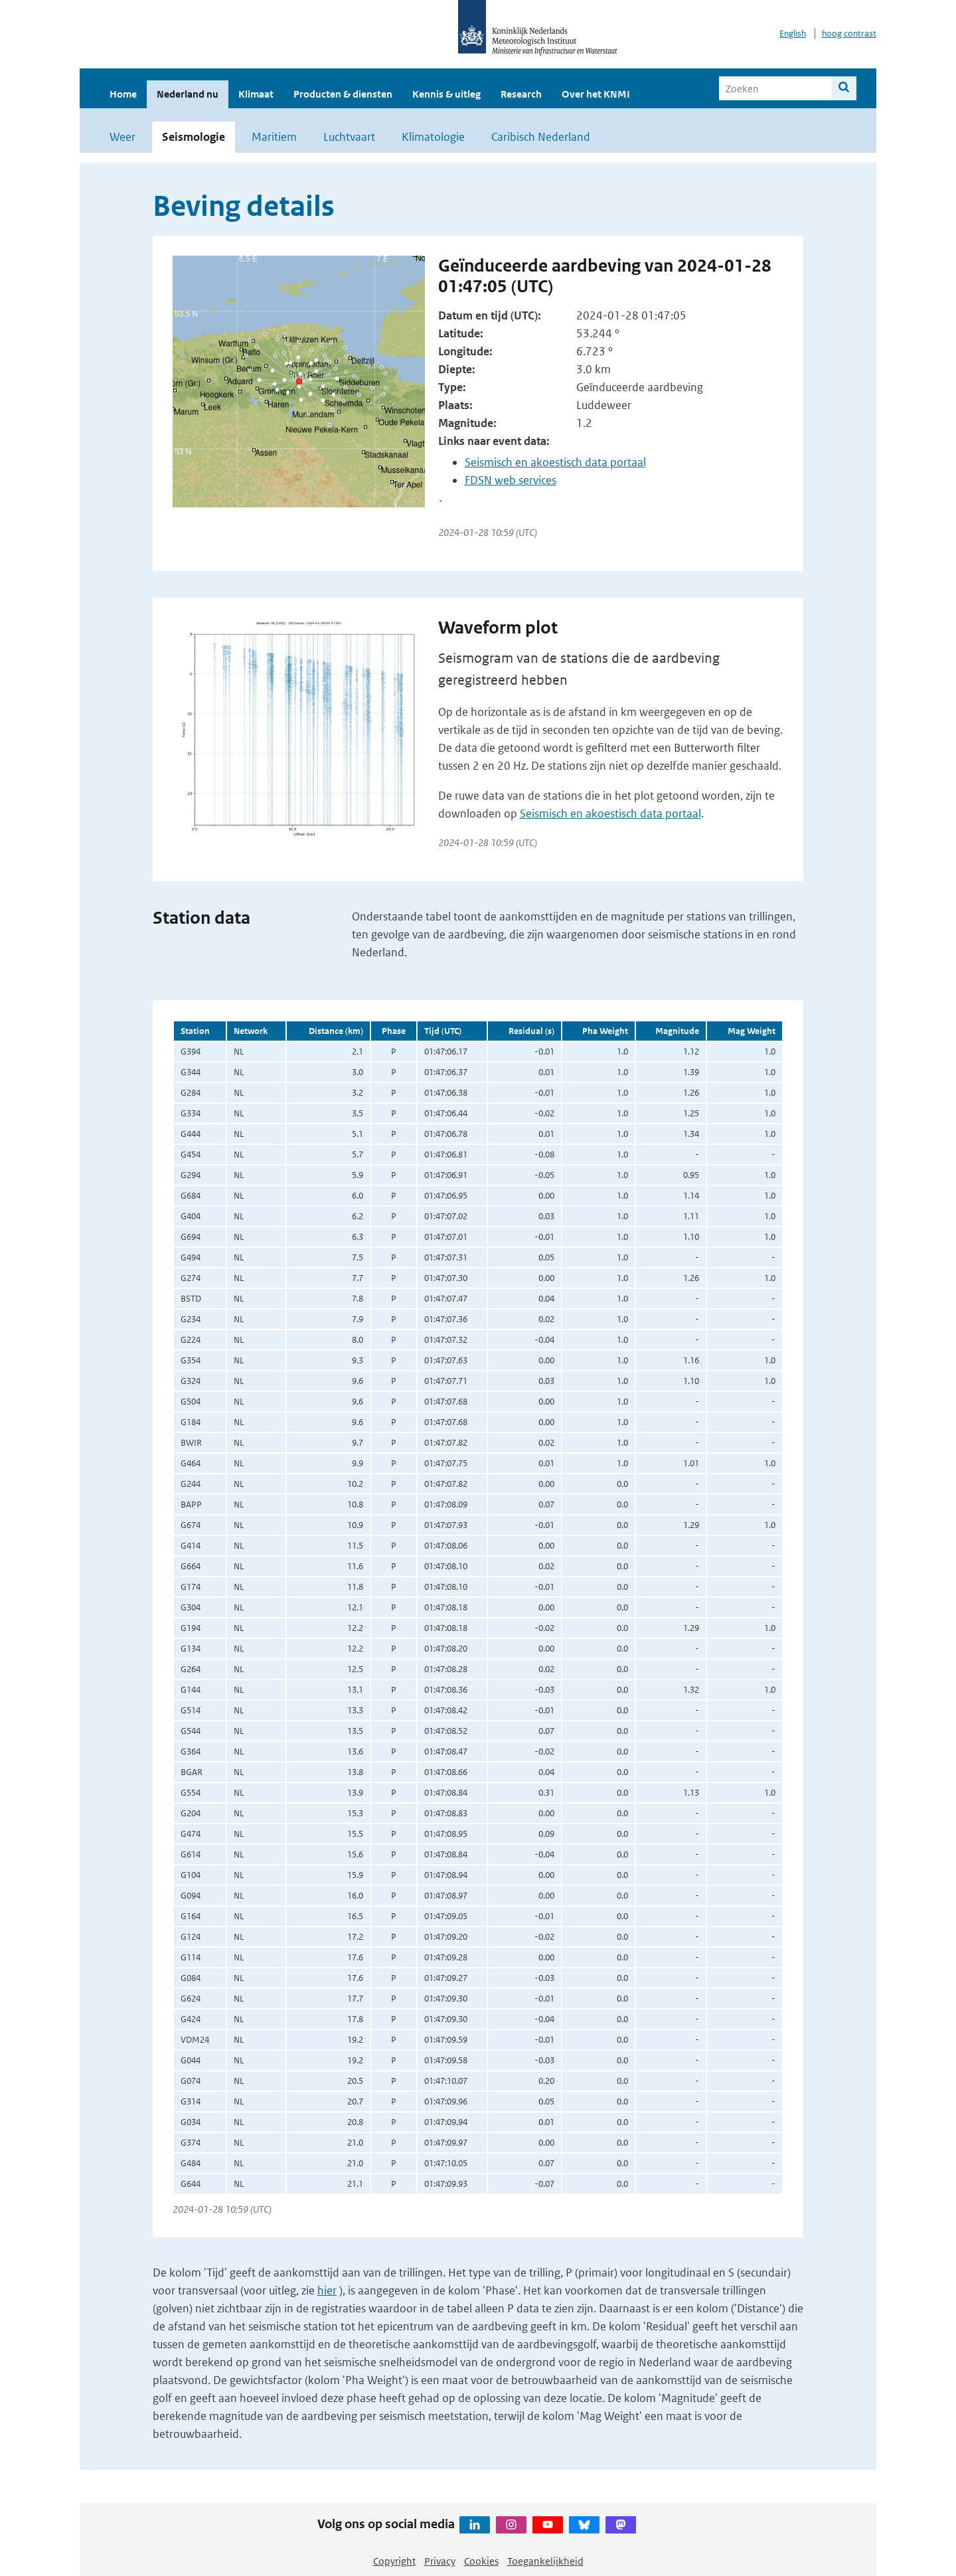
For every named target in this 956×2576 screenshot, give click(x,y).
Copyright (394, 2561)
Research (521, 94)
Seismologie (193, 136)
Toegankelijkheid (545, 2561)
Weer (122, 136)
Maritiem (274, 136)
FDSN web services (510, 480)
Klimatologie (433, 136)
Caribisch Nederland (540, 136)
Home (123, 94)
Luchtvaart (349, 136)
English (792, 33)
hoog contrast (849, 33)
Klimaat (256, 94)
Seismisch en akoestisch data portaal (555, 462)
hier (327, 2290)
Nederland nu (187, 94)
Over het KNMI (596, 94)
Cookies (481, 2561)
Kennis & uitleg (446, 94)
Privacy (439, 2561)
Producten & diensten (342, 94)
